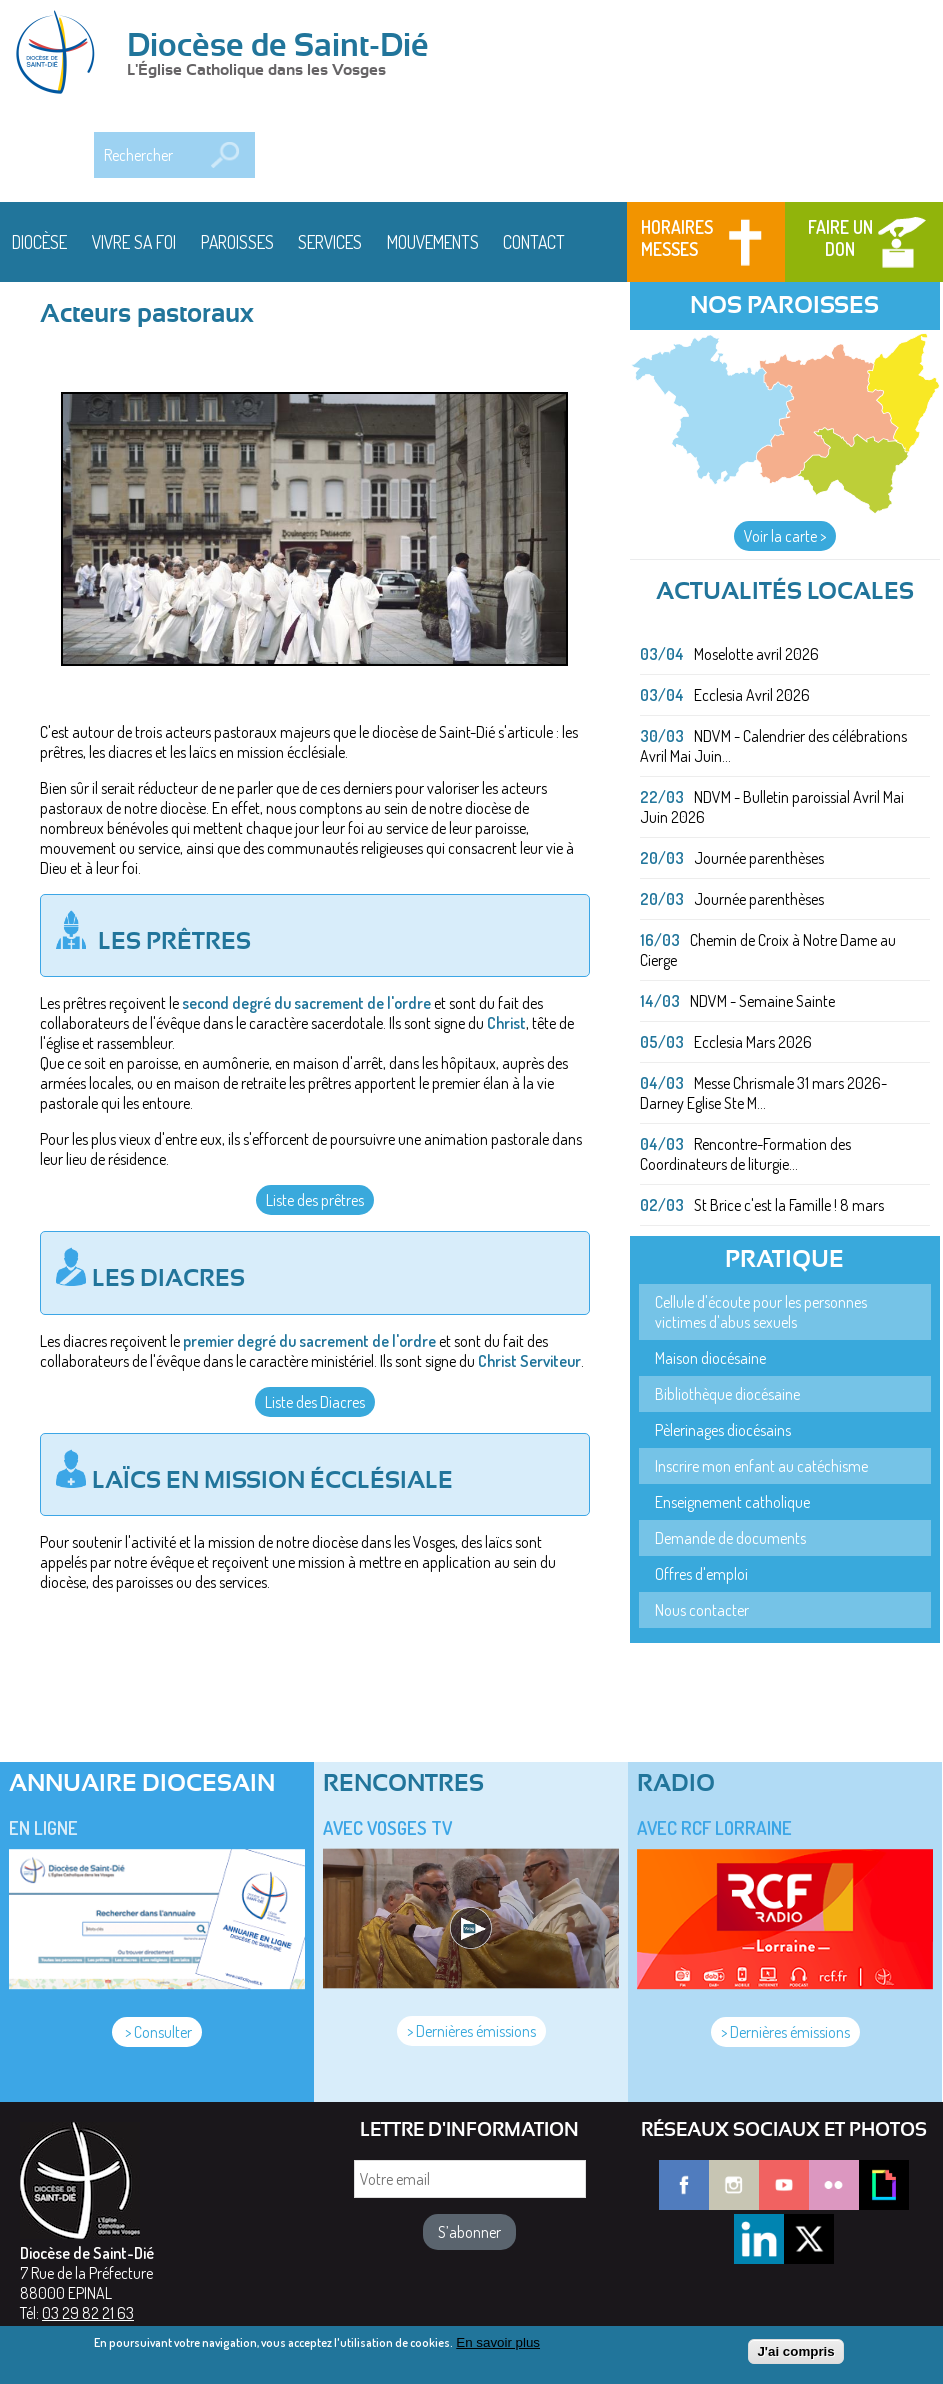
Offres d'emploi (701, 1574)
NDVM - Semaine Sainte (762, 1001)
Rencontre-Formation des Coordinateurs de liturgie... (745, 1154)
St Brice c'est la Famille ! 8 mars (789, 1205)
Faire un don (840, 238)
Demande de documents (730, 1538)
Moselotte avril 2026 (756, 654)
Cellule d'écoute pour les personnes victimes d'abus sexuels (761, 1312)
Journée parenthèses (759, 858)
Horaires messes (677, 238)
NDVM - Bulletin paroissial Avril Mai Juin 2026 (772, 807)
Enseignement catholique (732, 1502)
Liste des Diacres (315, 1402)
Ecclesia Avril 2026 (752, 695)
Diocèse (39, 242)
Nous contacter (702, 1610)
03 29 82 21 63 (88, 2313)
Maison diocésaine (710, 1358)
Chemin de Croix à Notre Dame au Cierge (768, 950)
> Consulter (157, 2032)
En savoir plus (498, 2347)
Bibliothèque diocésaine (727, 1394)
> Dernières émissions (471, 2031)
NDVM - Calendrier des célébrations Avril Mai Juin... (773, 746)
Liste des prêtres (315, 1200)
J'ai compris (795, 2356)
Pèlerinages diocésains (723, 1430)
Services (330, 242)
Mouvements (433, 242)
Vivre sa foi (134, 242)
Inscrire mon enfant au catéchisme (761, 1466)
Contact (534, 242)
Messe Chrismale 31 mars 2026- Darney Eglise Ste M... (763, 1093)
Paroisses (237, 242)
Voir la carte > (785, 536)
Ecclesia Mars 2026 (753, 1042)
